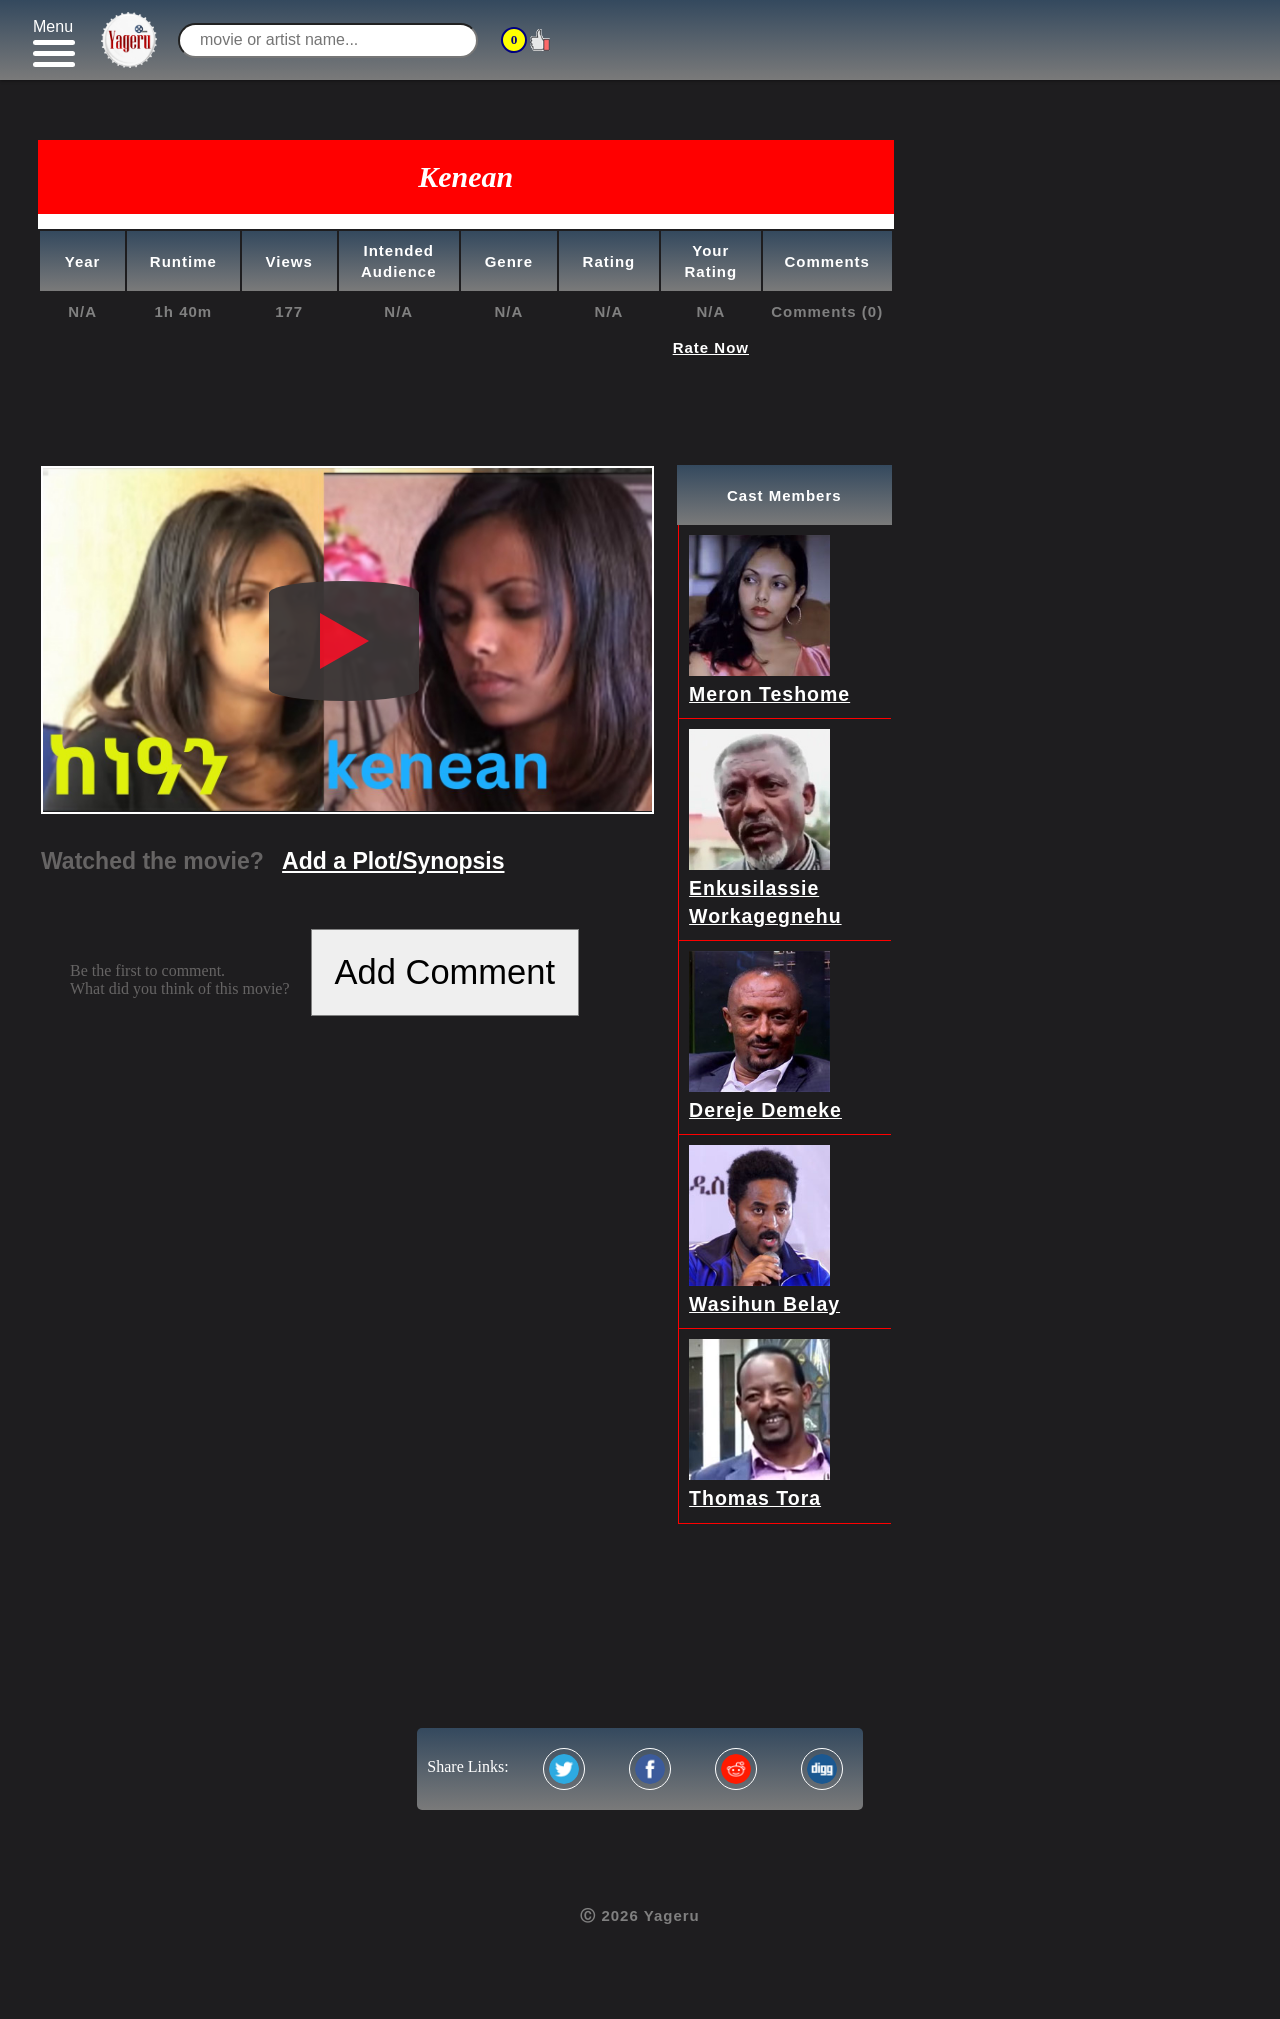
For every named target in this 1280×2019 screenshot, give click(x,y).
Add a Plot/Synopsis (393, 861)
